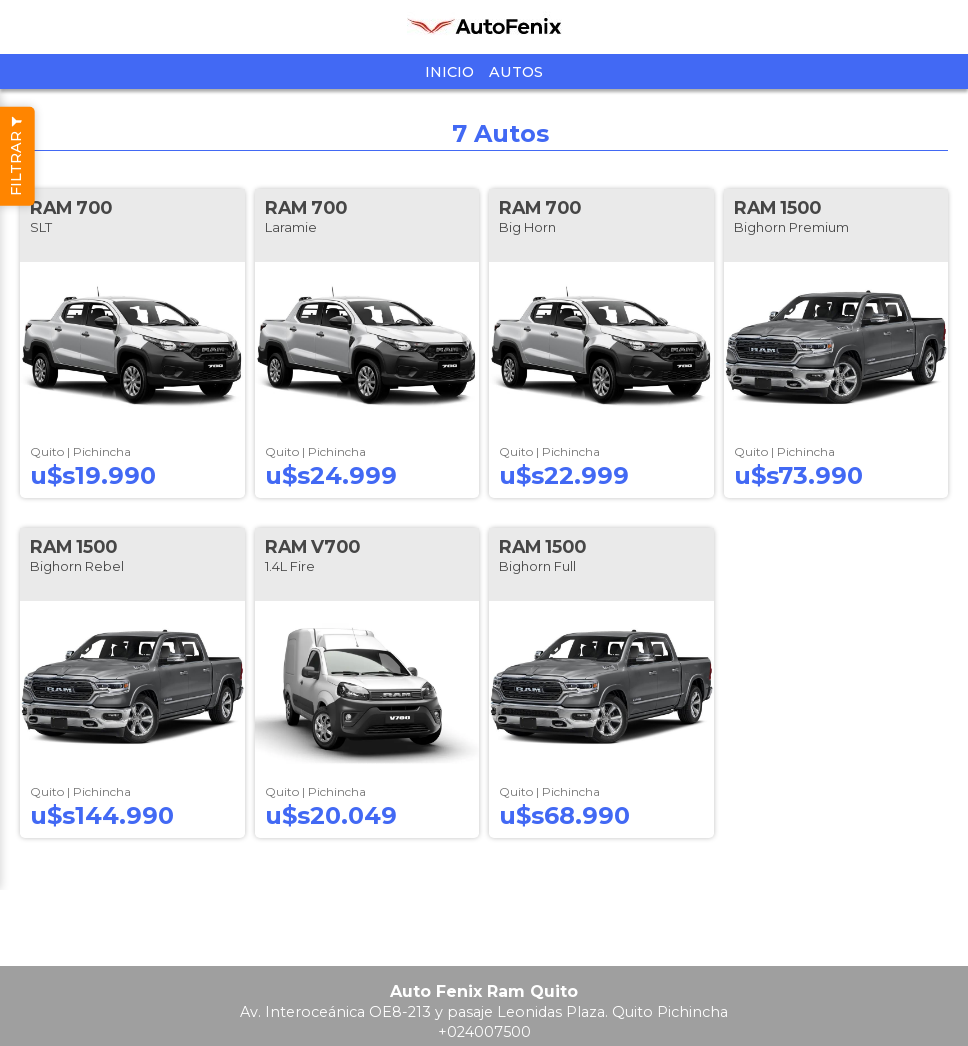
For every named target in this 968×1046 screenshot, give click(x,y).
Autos (516, 72)
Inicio (449, 72)
